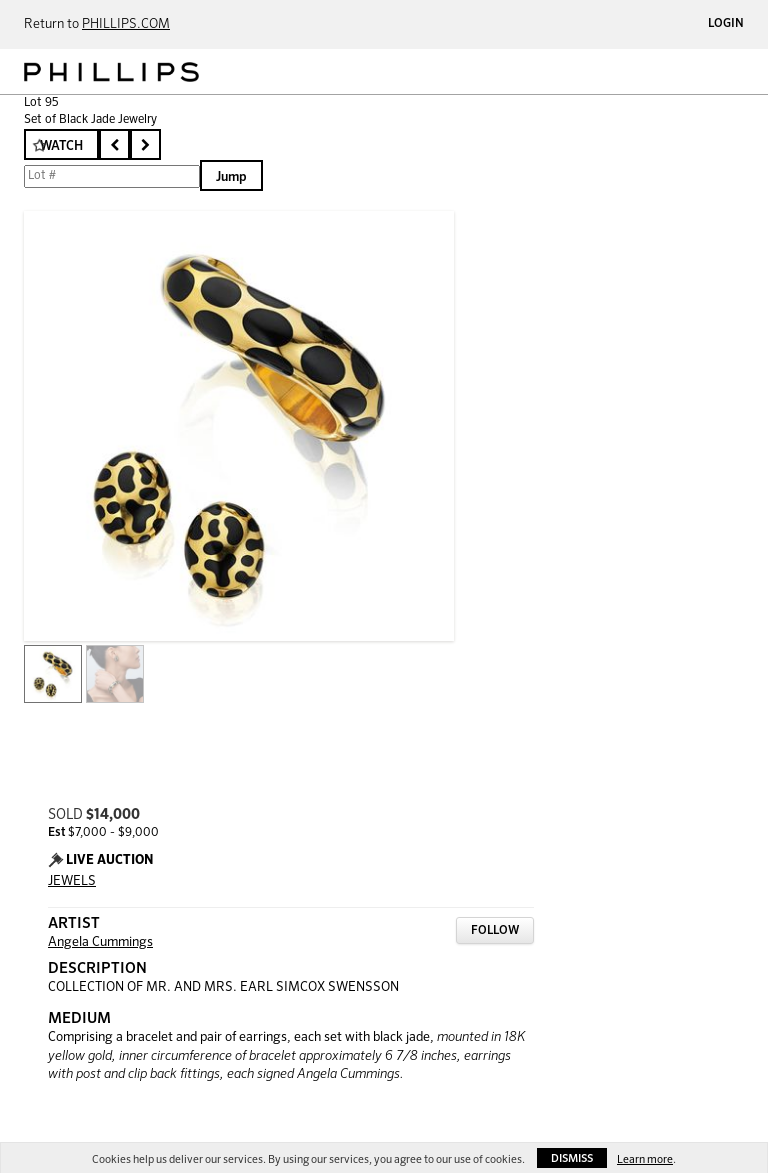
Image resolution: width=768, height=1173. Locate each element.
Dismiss (572, 1158)
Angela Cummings (100, 942)
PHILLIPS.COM (126, 24)
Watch (61, 146)
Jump (231, 177)
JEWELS (72, 881)
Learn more (645, 1159)
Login (726, 24)
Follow (495, 931)
